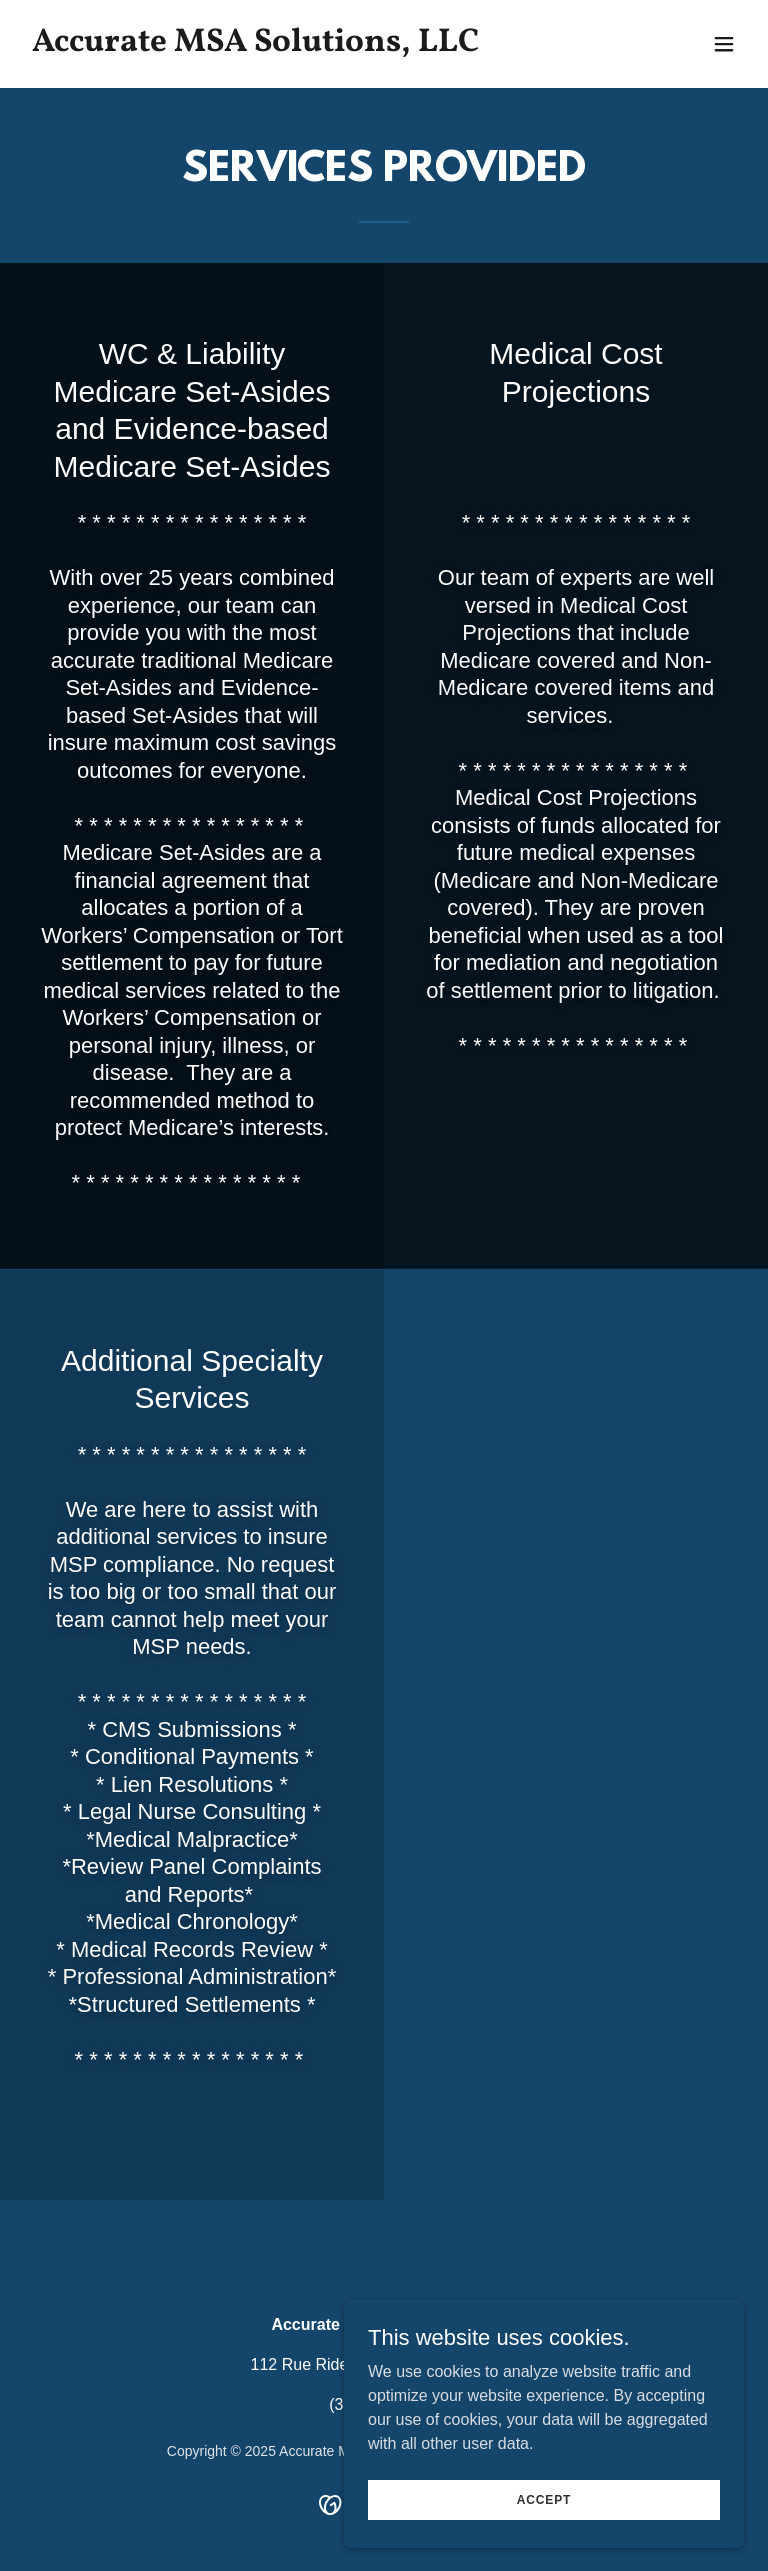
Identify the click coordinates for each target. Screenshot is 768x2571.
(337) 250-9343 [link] (383, 2404)
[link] (255, 45)
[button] (724, 44)
